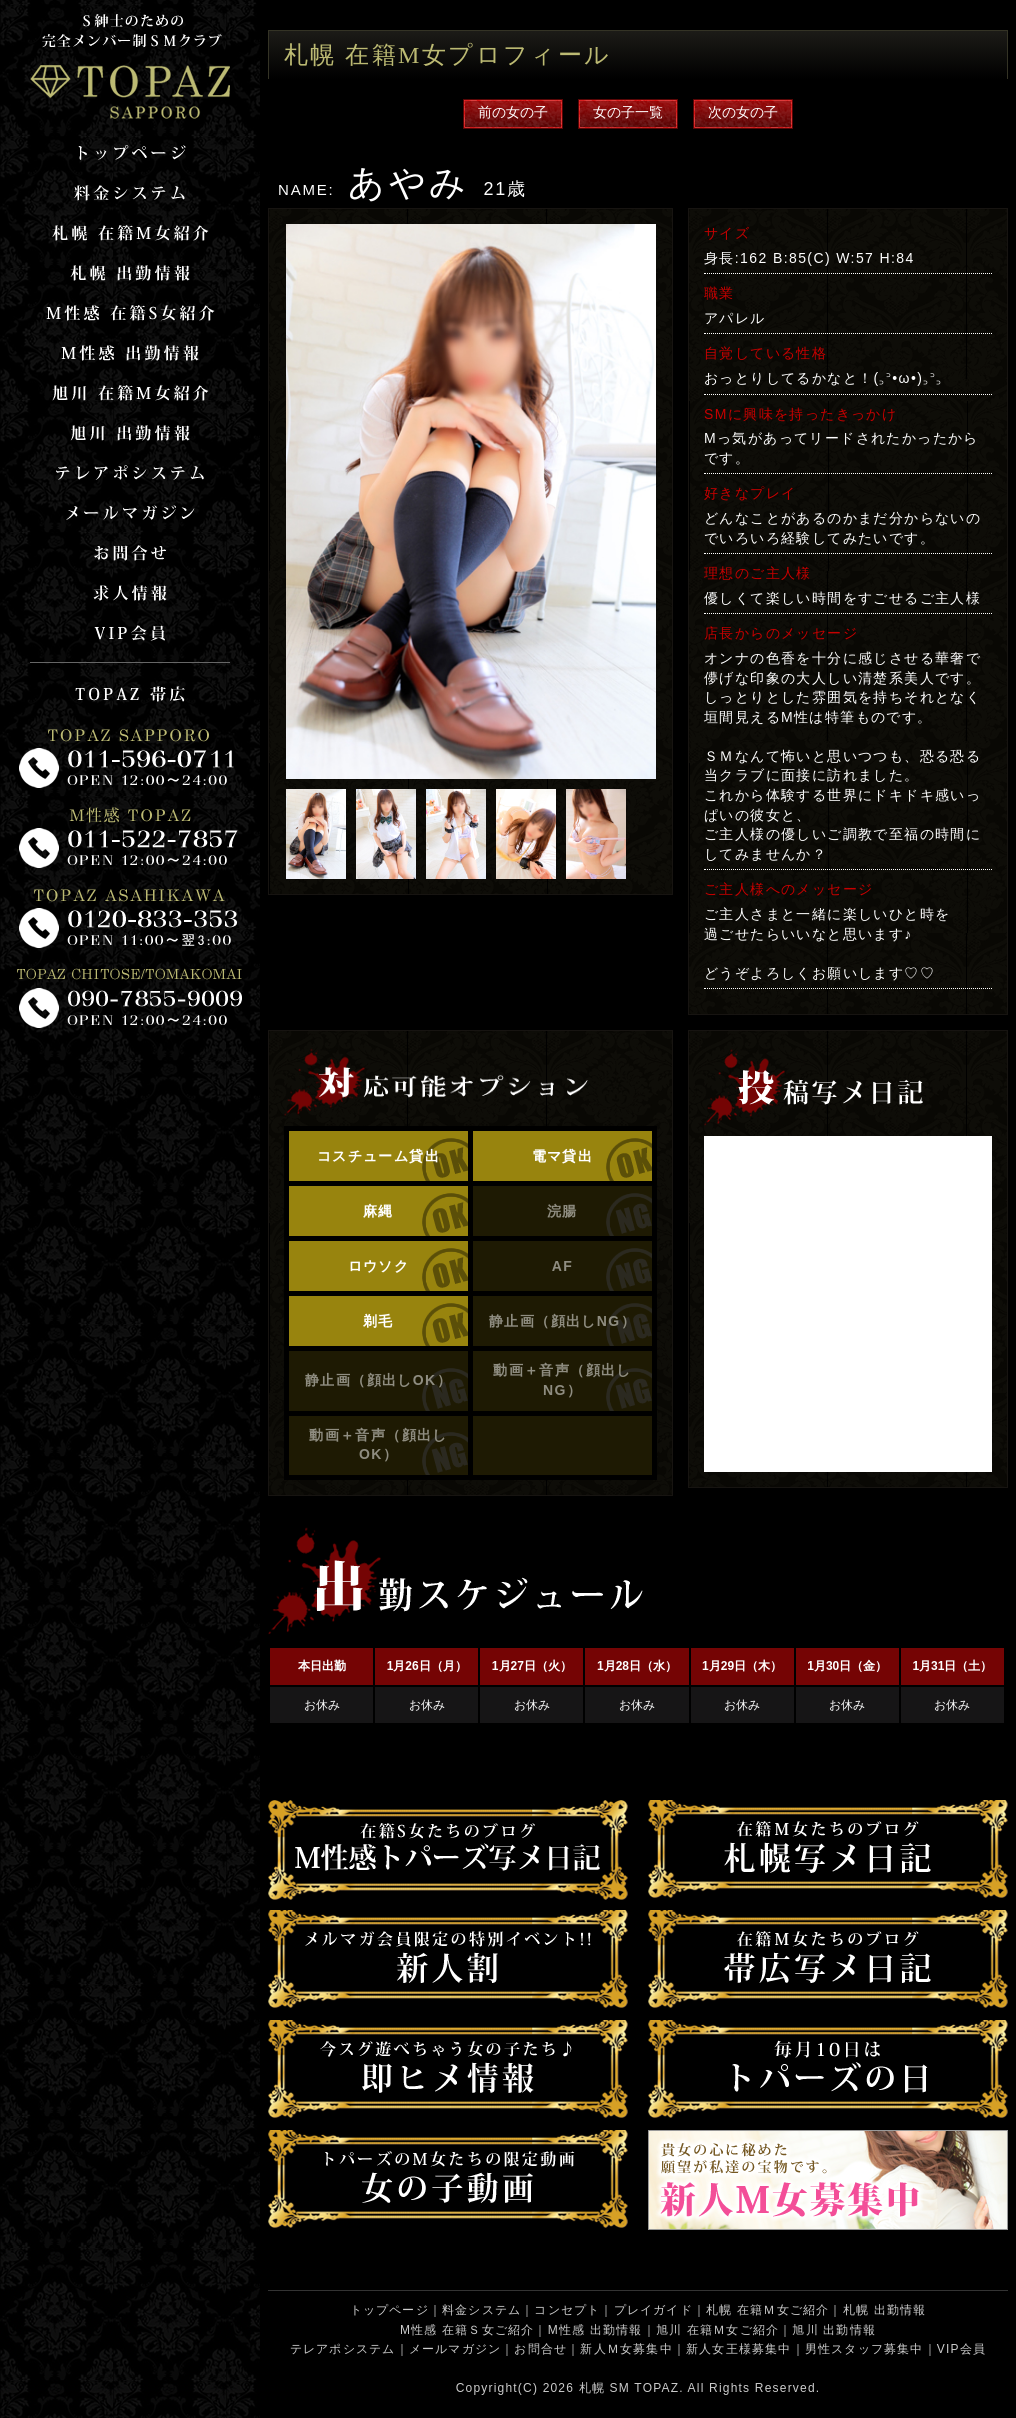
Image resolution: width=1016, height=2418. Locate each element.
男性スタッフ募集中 (864, 2349)
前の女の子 (513, 112)
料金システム (481, 2310)
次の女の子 (743, 112)
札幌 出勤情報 (885, 2310)
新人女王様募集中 (739, 2349)
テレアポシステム (343, 2349)
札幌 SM (604, 2388)
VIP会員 (961, 2349)
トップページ (389, 2310)
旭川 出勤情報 (834, 2330)
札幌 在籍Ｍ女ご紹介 (767, 2310)
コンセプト (567, 2310)
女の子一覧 (628, 112)
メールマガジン (455, 2349)
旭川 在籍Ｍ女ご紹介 (717, 2330)
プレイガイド (653, 2310)
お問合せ (540, 2349)
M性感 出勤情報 (595, 2330)
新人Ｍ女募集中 (626, 2349)
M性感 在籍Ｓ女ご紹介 (467, 2330)
